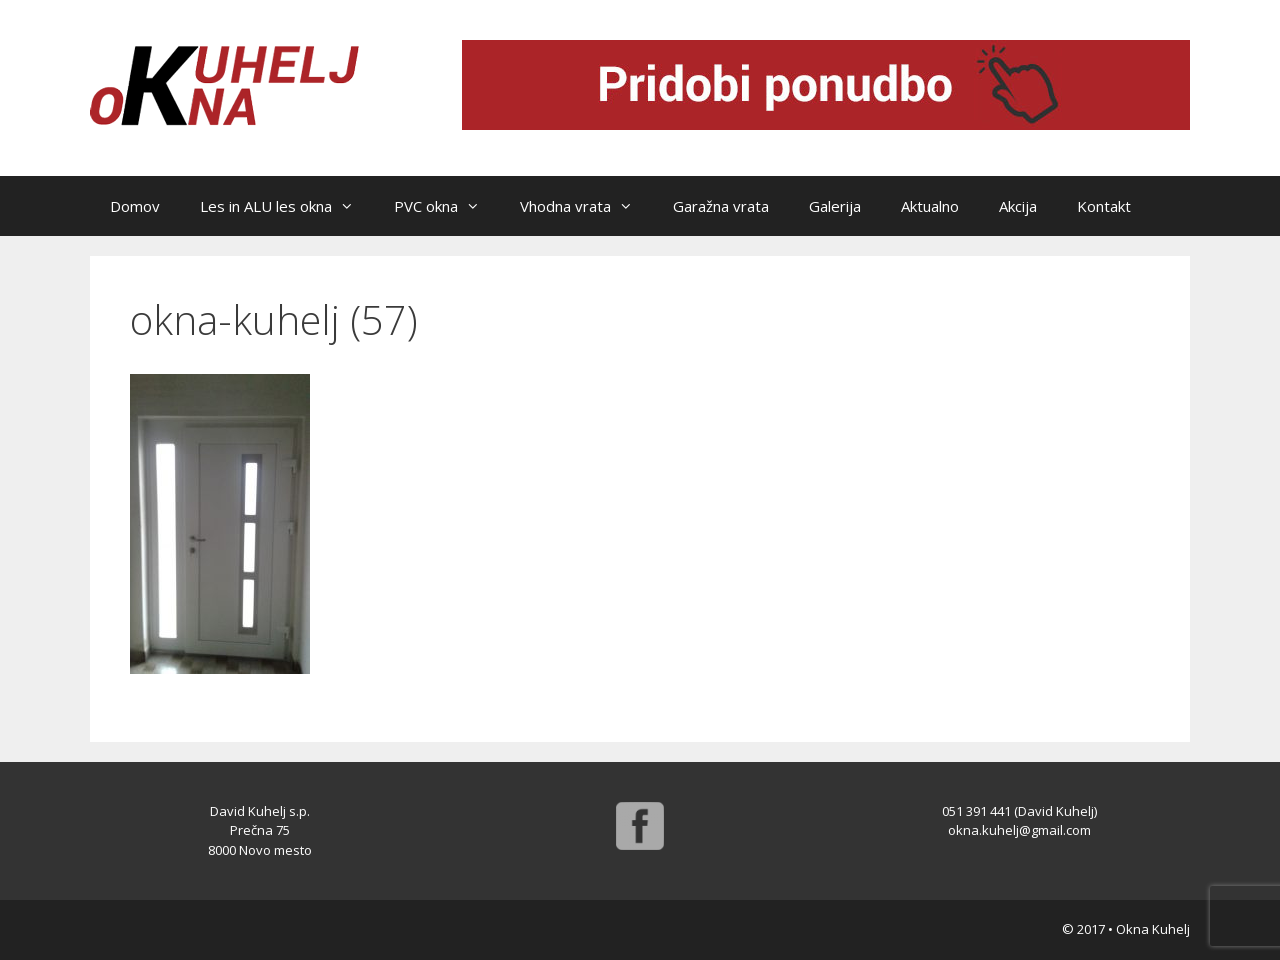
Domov (135, 206)
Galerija (835, 206)
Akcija (1018, 206)
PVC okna (447, 206)
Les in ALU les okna (287, 206)
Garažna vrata (721, 206)
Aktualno (930, 206)
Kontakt (1104, 206)
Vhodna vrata (586, 206)
